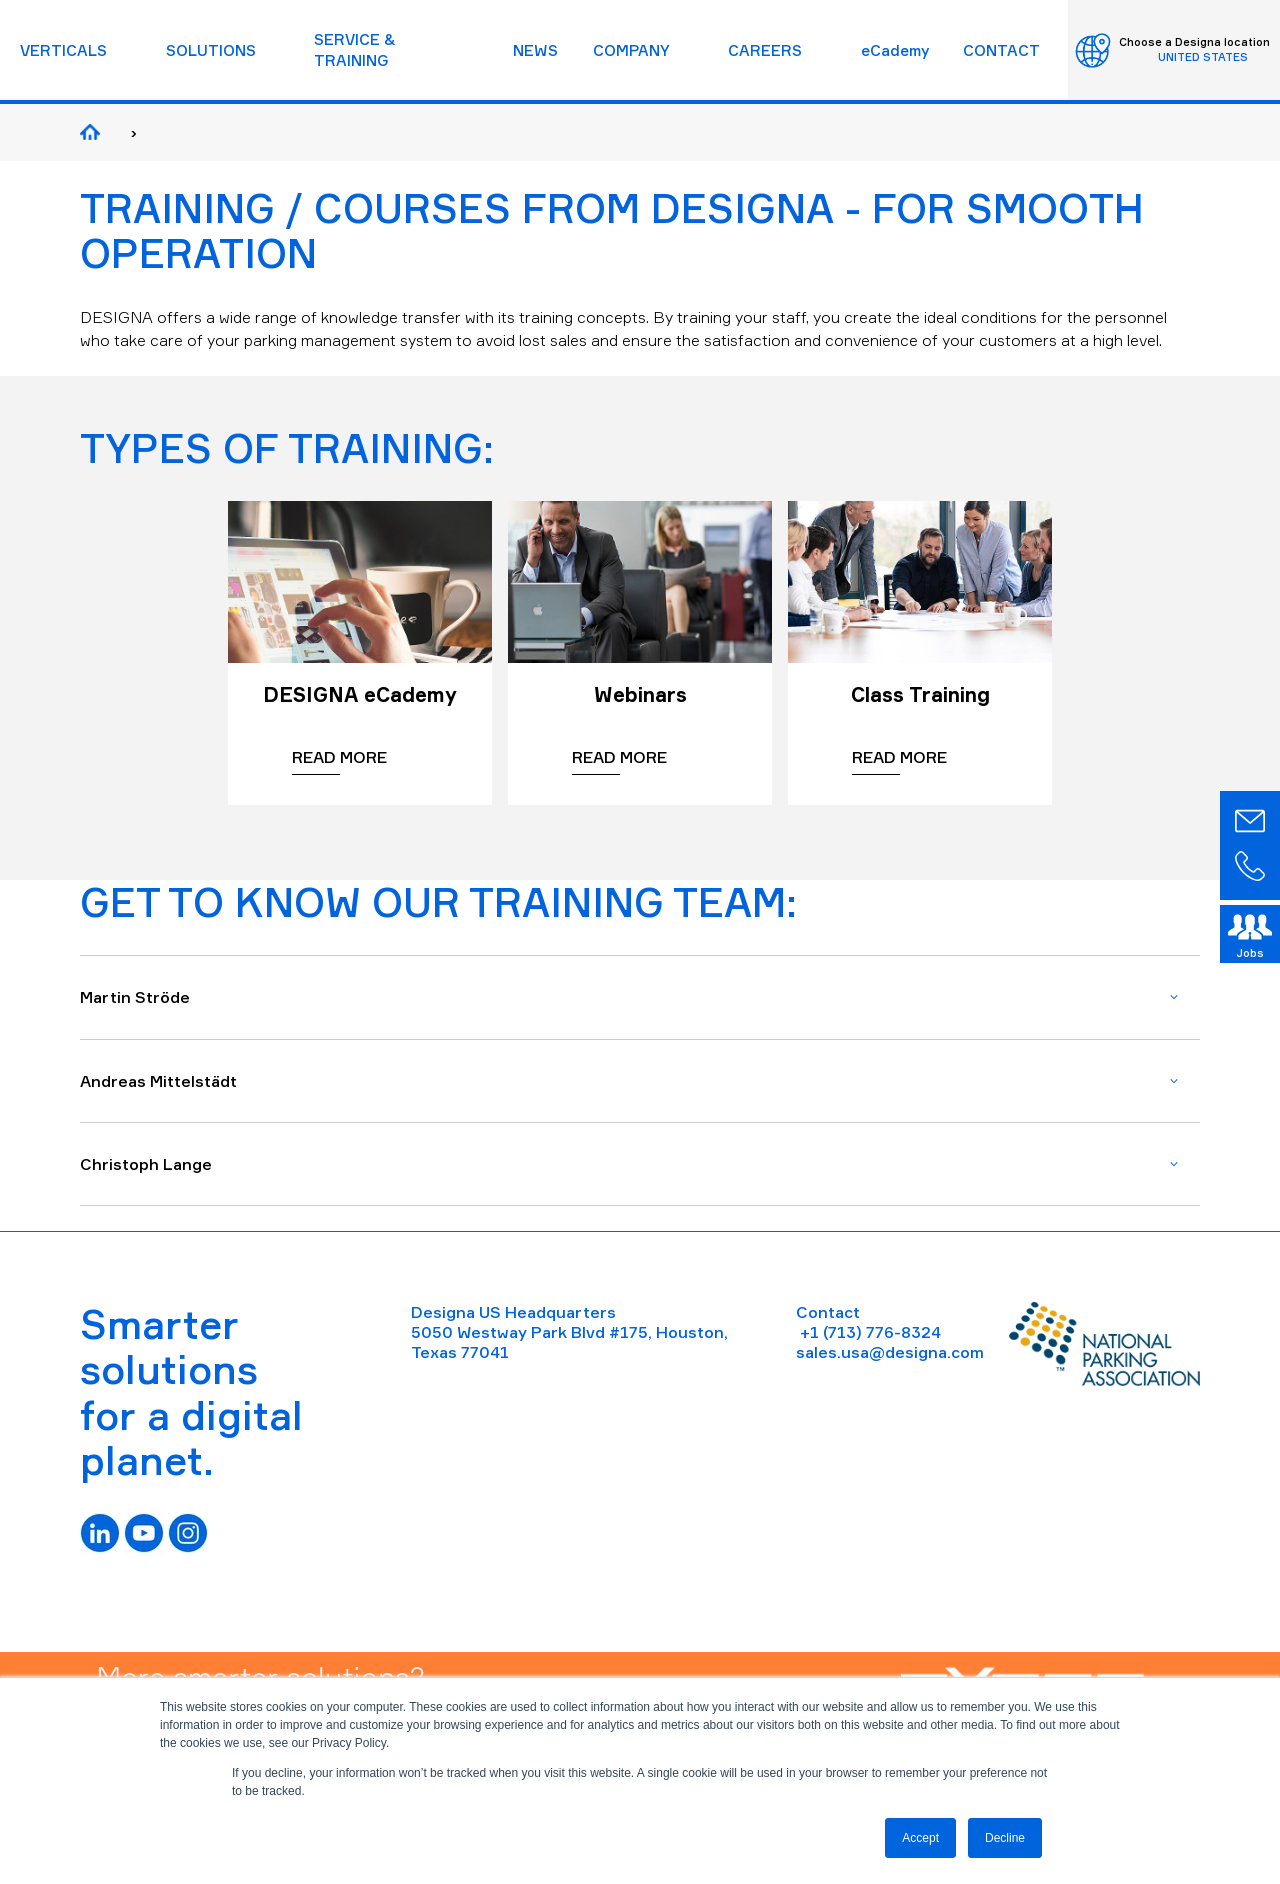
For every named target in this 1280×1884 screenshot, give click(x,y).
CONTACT (1001, 50)
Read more (339, 757)
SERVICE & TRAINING (355, 50)
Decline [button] (1005, 1838)
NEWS (535, 50)
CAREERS (765, 50)
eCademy (895, 50)
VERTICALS (63, 50)
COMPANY (631, 50)
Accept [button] (920, 1838)
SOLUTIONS (211, 50)
